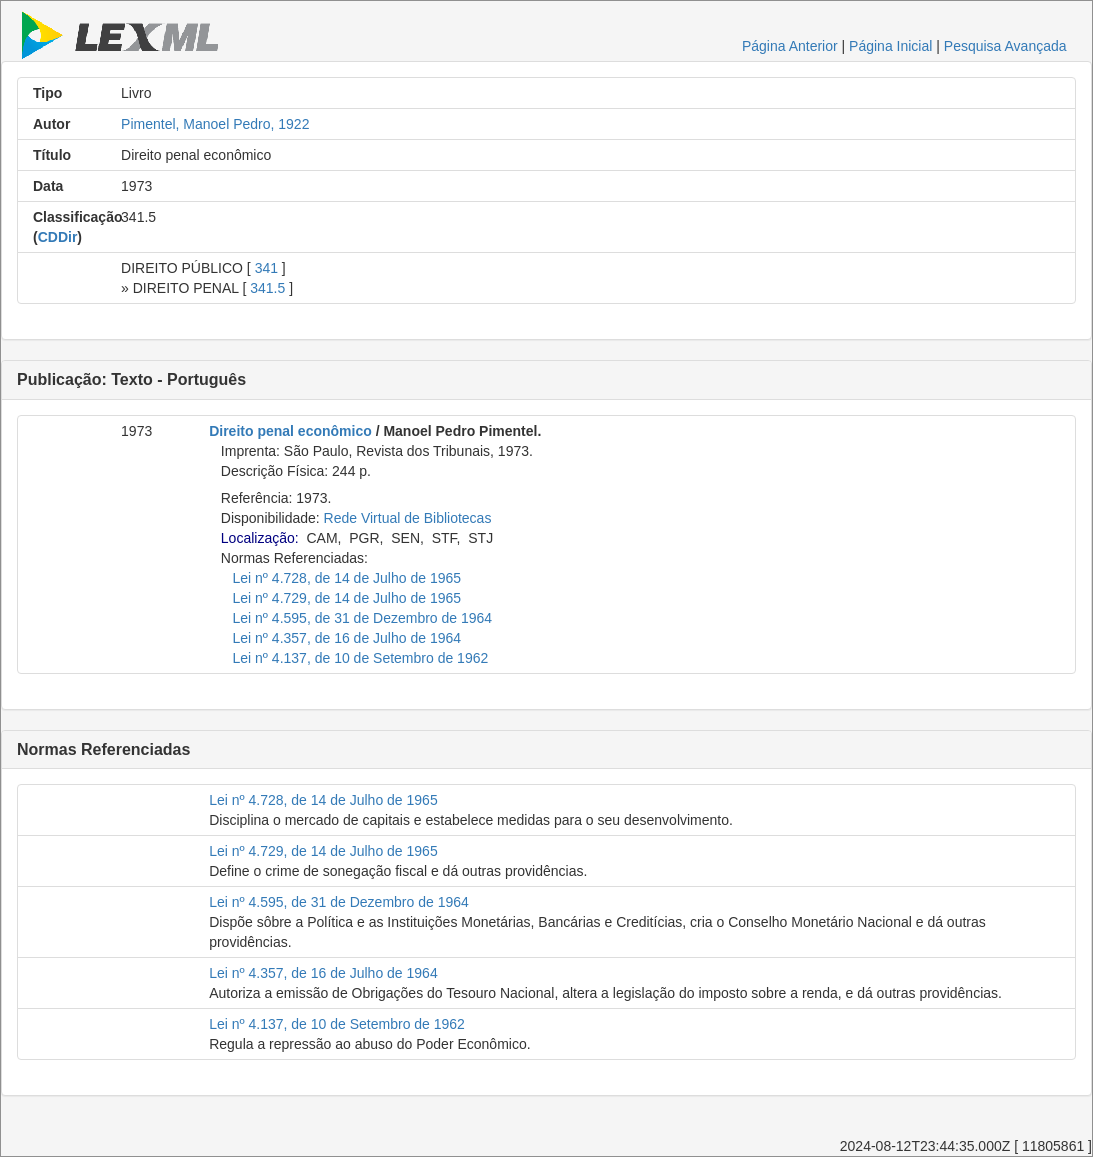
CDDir (58, 237)
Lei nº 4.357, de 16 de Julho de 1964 (347, 638)
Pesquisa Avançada (1005, 46)
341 (266, 268)
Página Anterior (790, 46)
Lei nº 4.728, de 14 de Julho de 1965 (347, 578)
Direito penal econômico (290, 431)
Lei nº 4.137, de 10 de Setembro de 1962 (361, 658)
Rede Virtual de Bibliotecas (408, 518)
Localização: (260, 538)
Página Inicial (890, 46)
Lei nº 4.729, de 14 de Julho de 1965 (347, 598)
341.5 (267, 288)
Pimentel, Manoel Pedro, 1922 (215, 124)
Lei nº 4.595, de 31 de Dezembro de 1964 (363, 618)
